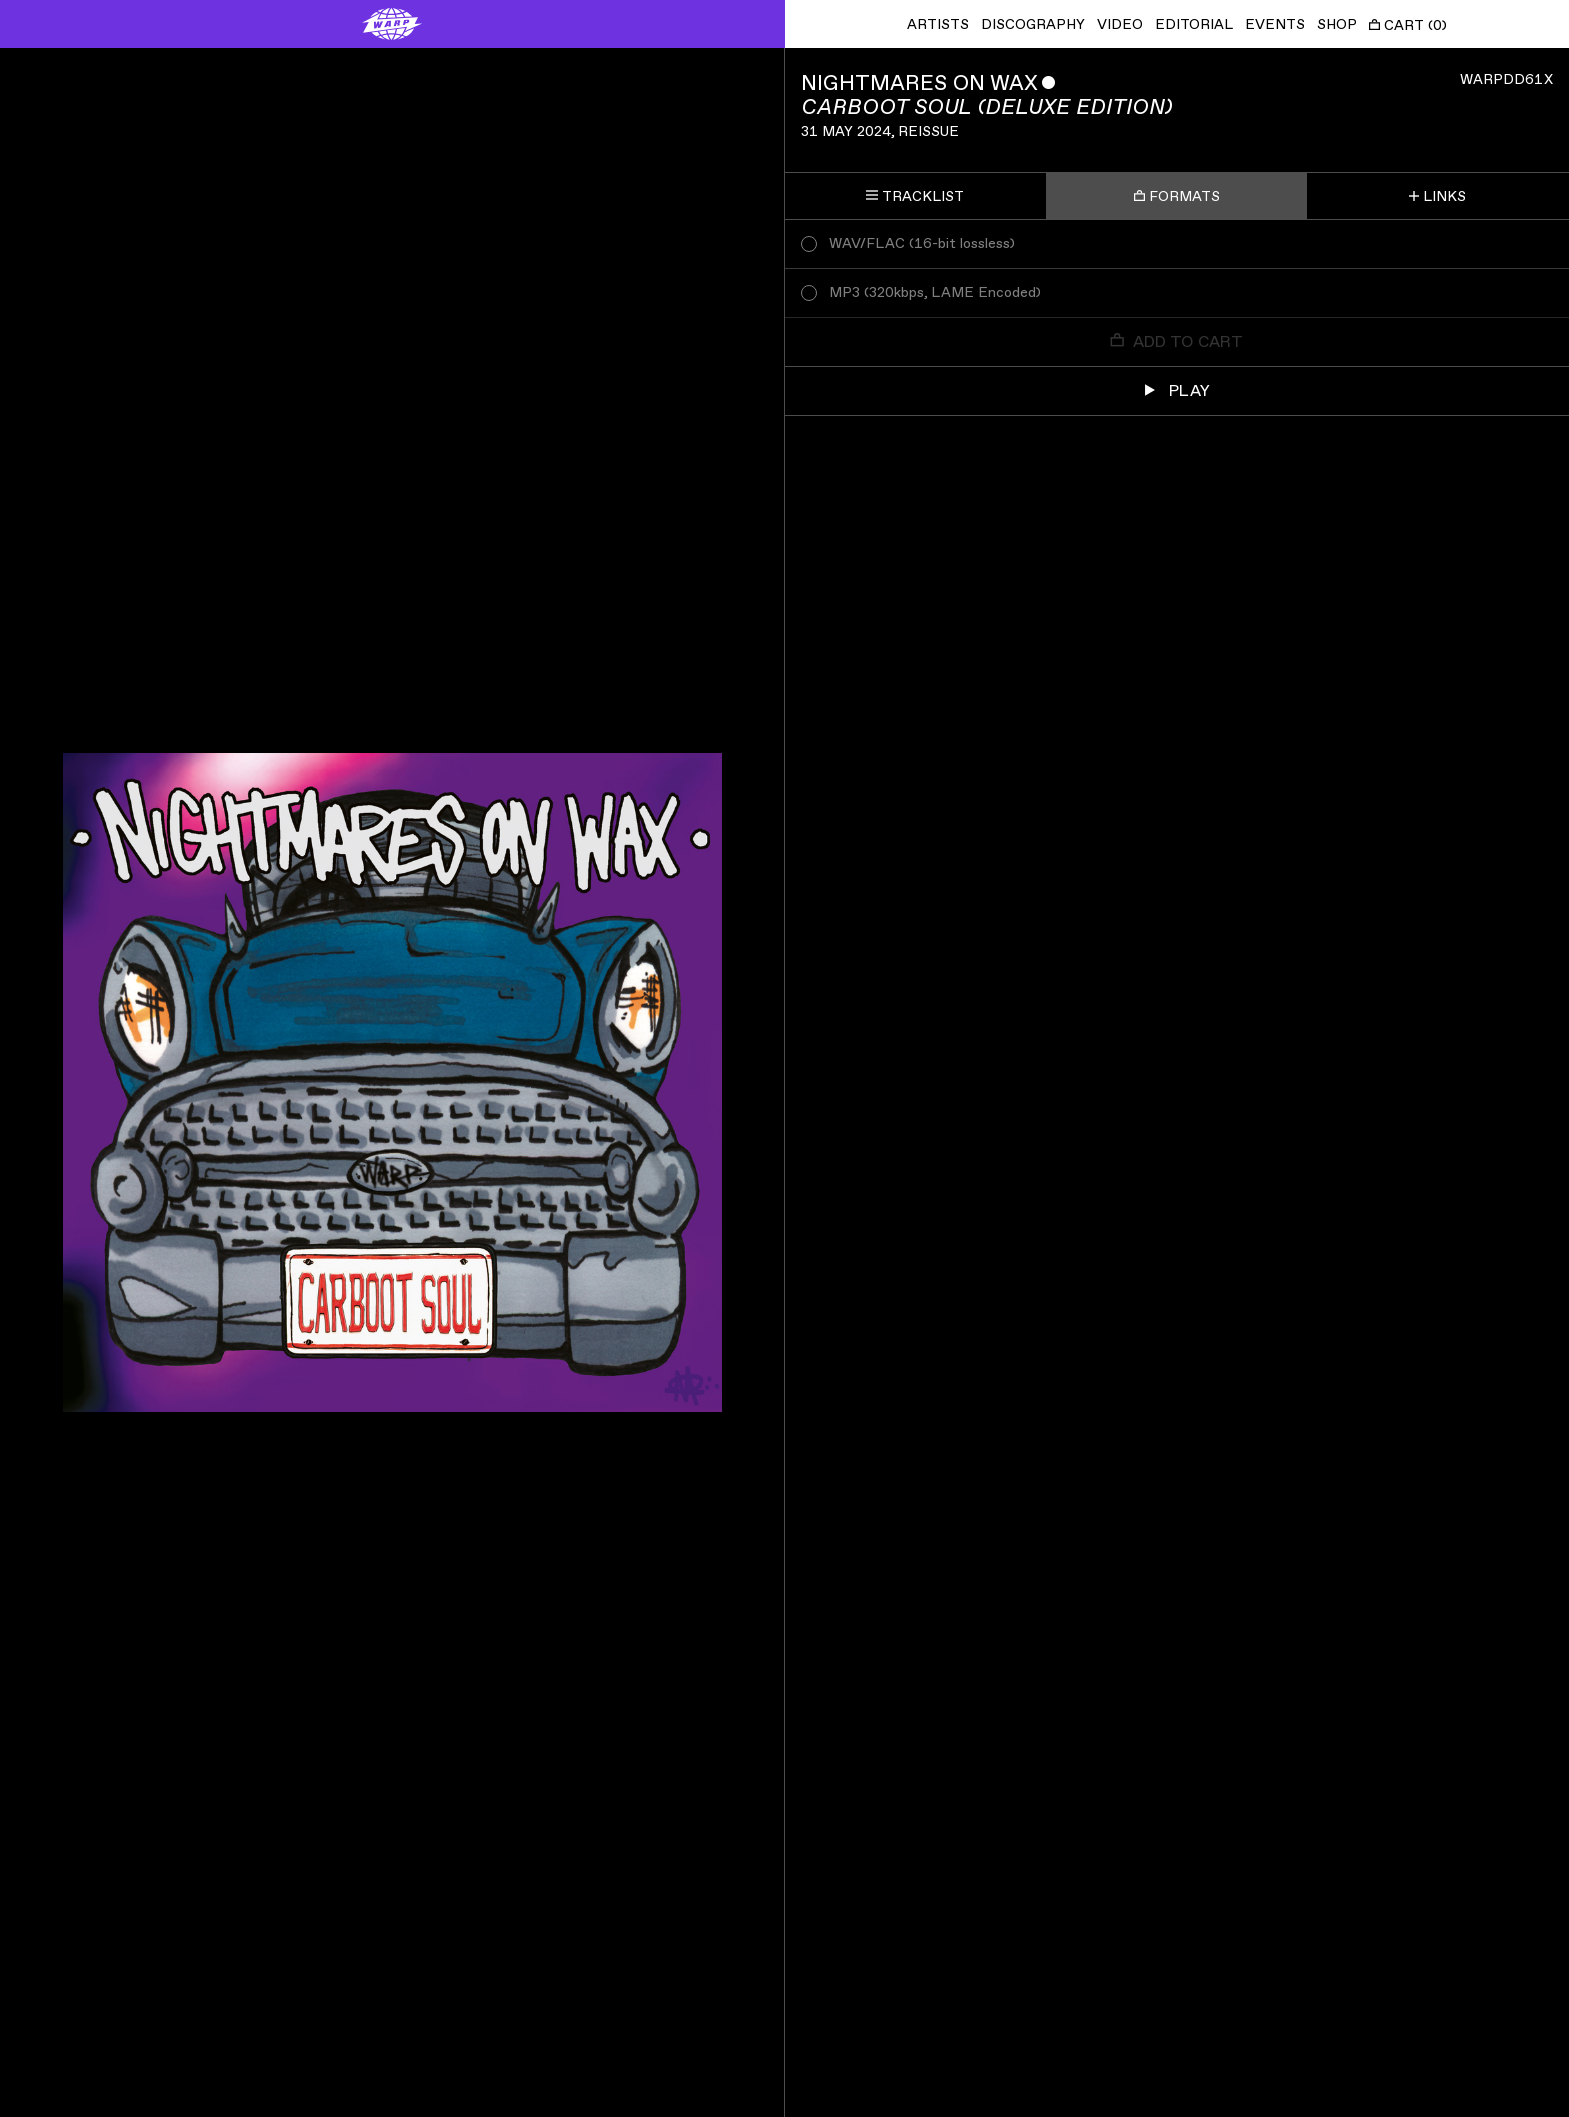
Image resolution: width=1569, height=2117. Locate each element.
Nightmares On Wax (919, 83)
